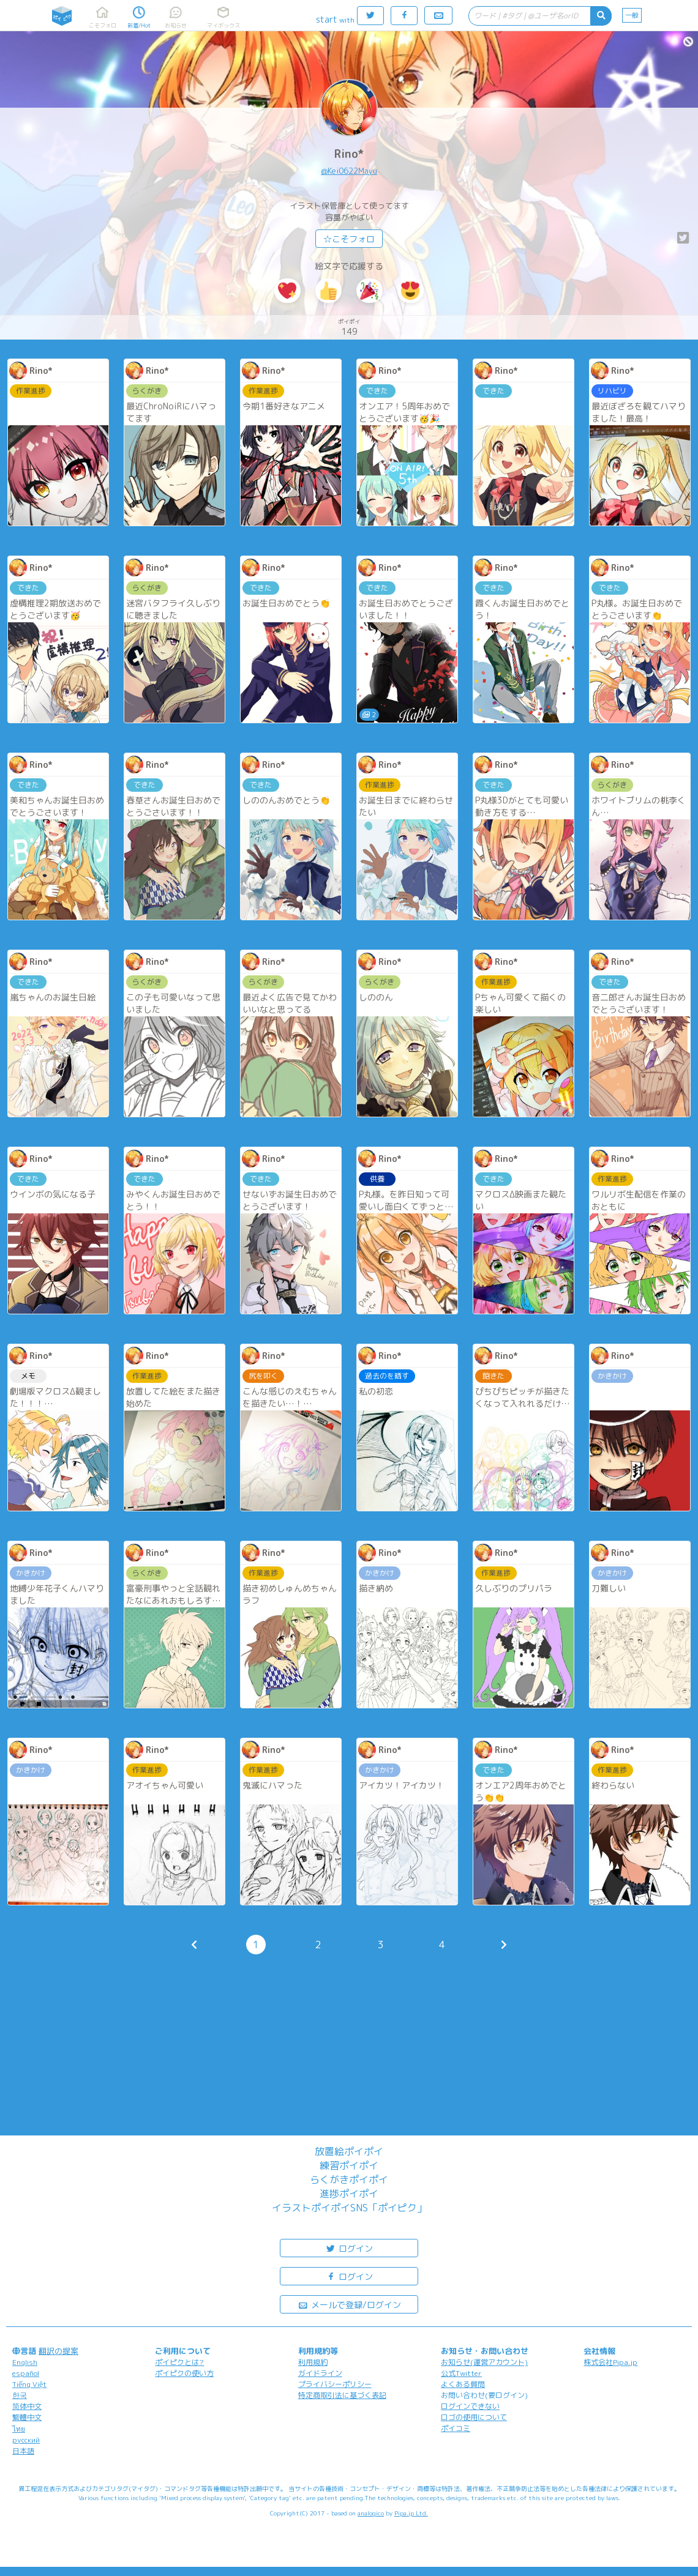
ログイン (349, 2247)
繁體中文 (27, 2417)
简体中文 (27, 2406)
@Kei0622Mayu (349, 170)
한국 (19, 2395)
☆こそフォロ (349, 239)
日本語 (23, 2451)
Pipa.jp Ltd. (411, 2513)
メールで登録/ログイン (349, 2304)
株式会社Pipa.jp (610, 2362)
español (25, 2373)
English (24, 2362)
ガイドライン (320, 2373)
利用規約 (313, 2362)
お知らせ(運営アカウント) (484, 2362)
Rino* (349, 154)
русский (26, 2440)
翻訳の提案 (58, 2350)
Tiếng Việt (29, 2384)
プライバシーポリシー (335, 2384)
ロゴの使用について (474, 2417)
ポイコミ (455, 2428)
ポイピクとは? (179, 2362)
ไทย (18, 2429)
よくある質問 (463, 2384)
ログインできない (470, 2406)
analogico (371, 2513)
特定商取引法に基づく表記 (342, 2395)
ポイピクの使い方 (184, 2373)
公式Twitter (461, 2373)
